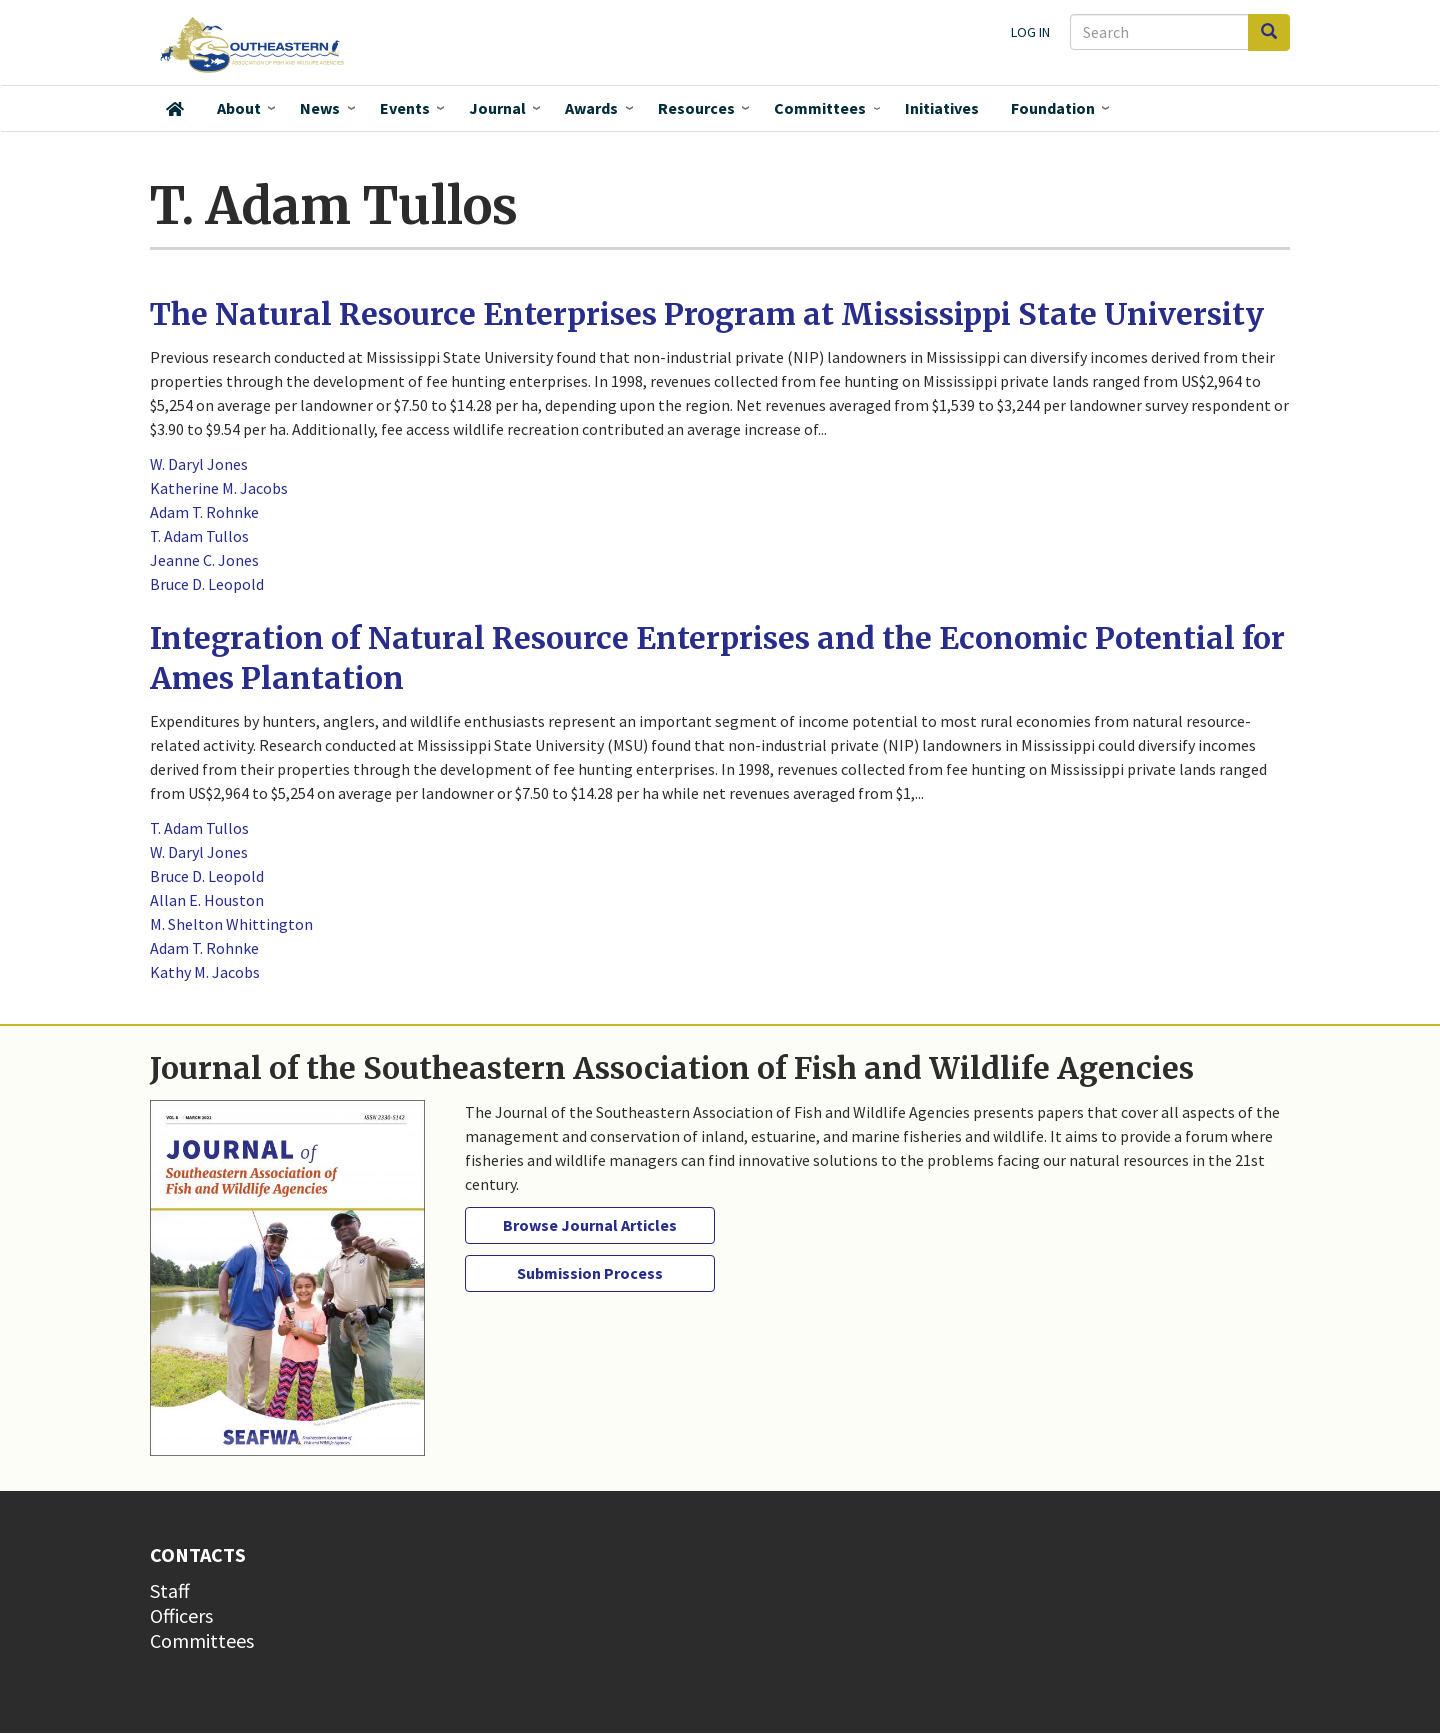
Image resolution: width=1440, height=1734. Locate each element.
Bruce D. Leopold (207, 584)
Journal (497, 108)
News (320, 108)
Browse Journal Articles (590, 1225)
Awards (591, 108)
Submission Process (590, 1273)
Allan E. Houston (207, 900)
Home (175, 109)
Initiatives (942, 108)
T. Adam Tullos (199, 536)
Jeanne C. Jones (204, 560)
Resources (696, 108)
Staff (170, 1590)
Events (405, 108)
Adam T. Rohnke (204, 512)
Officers (181, 1615)
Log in (1030, 32)
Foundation (1053, 108)
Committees (820, 108)
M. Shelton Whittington (231, 924)
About (239, 108)
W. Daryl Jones (199, 464)
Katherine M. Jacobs (219, 488)
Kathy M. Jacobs (205, 972)
